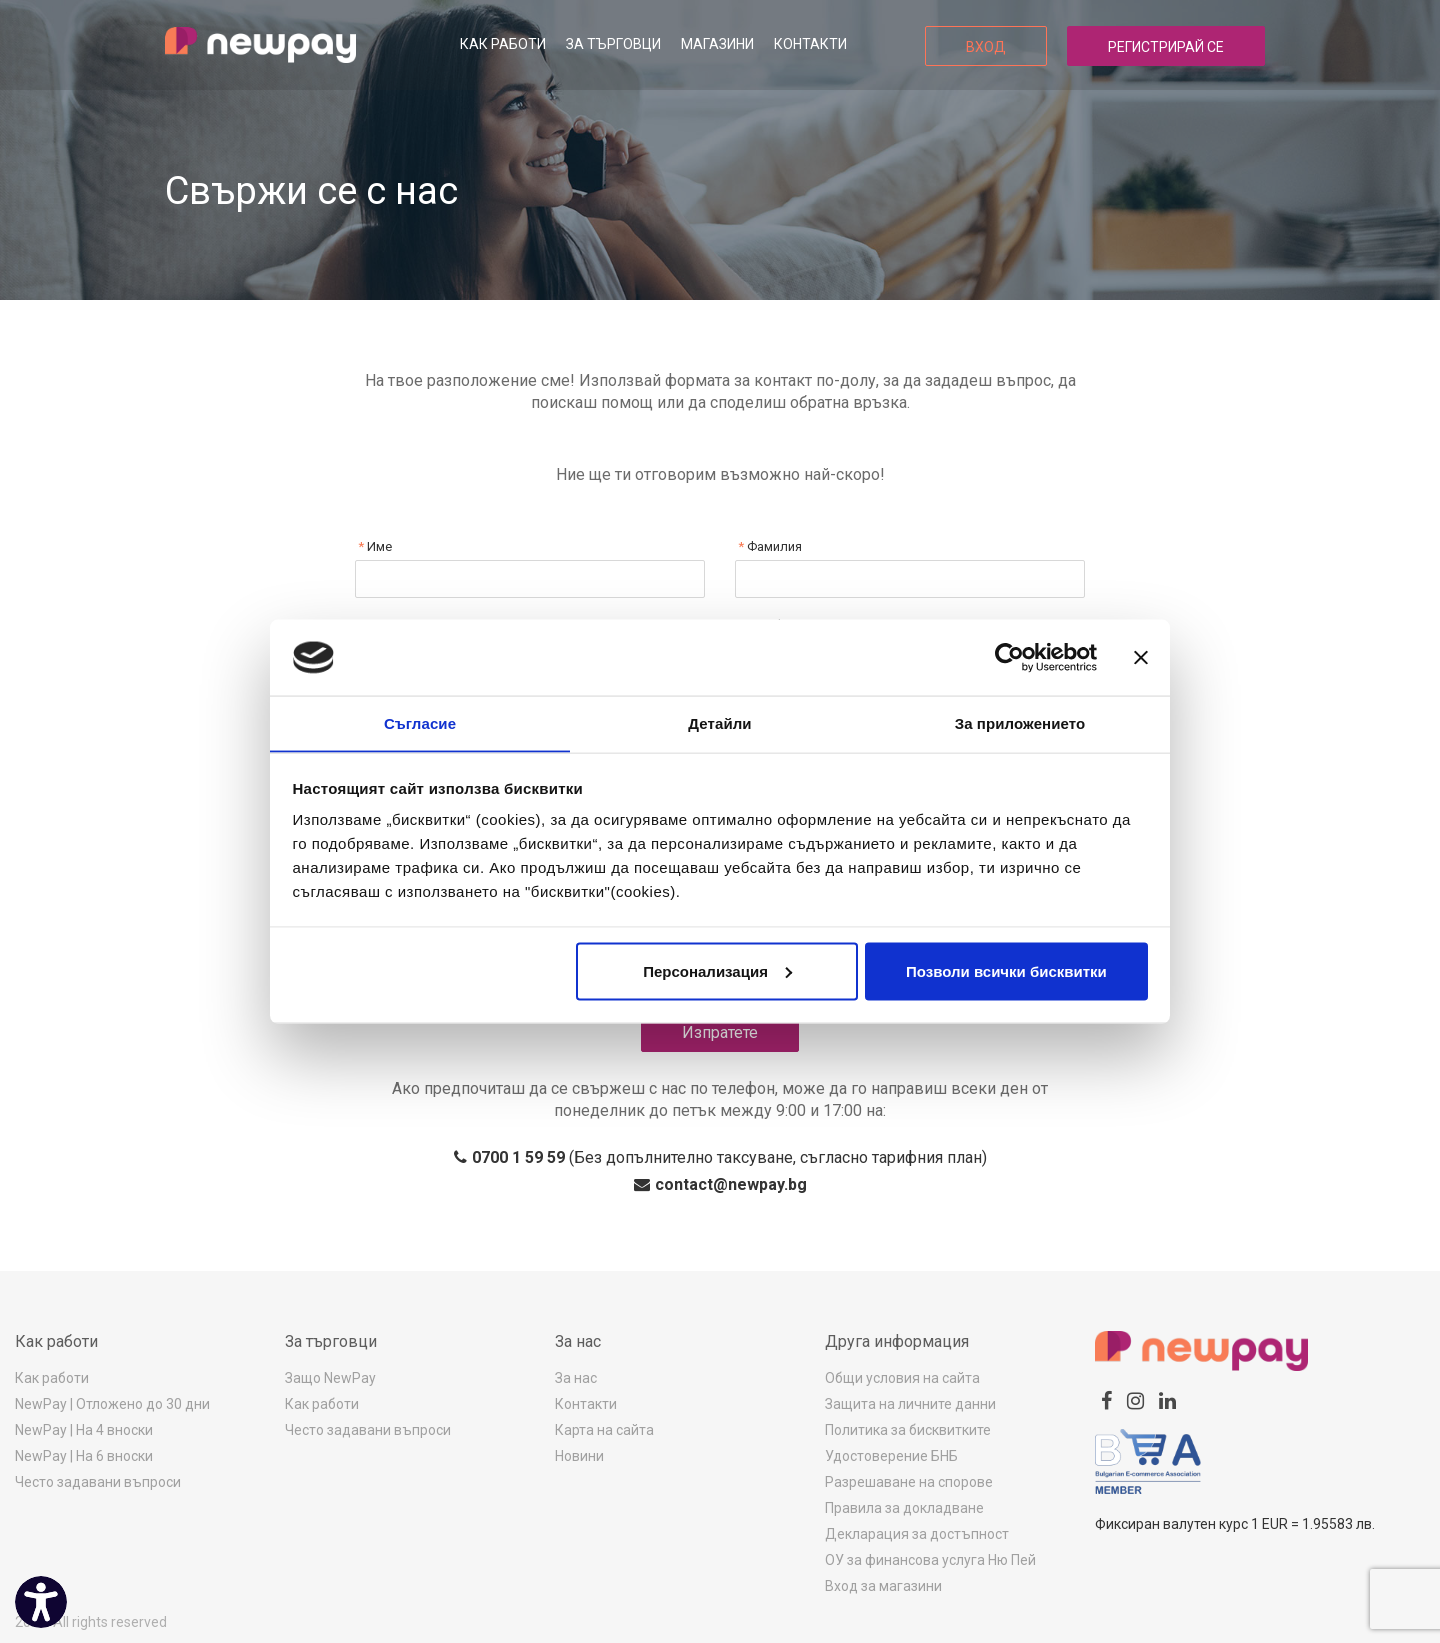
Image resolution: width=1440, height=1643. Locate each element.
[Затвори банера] (1141, 657)
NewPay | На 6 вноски (84, 1456)
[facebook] (1106, 1401)
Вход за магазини (883, 1586)
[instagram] (1135, 1401)
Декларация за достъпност (917, 1534)
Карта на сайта (604, 1430)
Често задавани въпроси (98, 1482)
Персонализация (717, 971)
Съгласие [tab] (420, 722)
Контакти (810, 44)
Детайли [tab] (719, 722)
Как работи (503, 44)
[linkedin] (1167, 1401)
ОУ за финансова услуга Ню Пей (930, 1560)
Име (378, 546)
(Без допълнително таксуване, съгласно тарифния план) (720, 1157)
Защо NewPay (330, 1378)
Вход (986, 47)
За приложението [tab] (1020, 722)
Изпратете (720, 1032)
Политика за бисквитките (908, 1430)
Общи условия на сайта (902, 1378)
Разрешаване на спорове (909, 1482)
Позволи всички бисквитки (1006, 971)
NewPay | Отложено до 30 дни (112, 1404)
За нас (576, 1378)
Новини (579, 1456)
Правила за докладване (904, 1508)
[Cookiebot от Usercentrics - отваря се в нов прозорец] (1009, 657)
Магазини (717, 44)
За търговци (613, 44)
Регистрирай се (1166, 47)
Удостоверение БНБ (891, 1456)
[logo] (260, 45)
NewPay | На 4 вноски (84, 1430)
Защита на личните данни (910, 1404)
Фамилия (773, 546)
